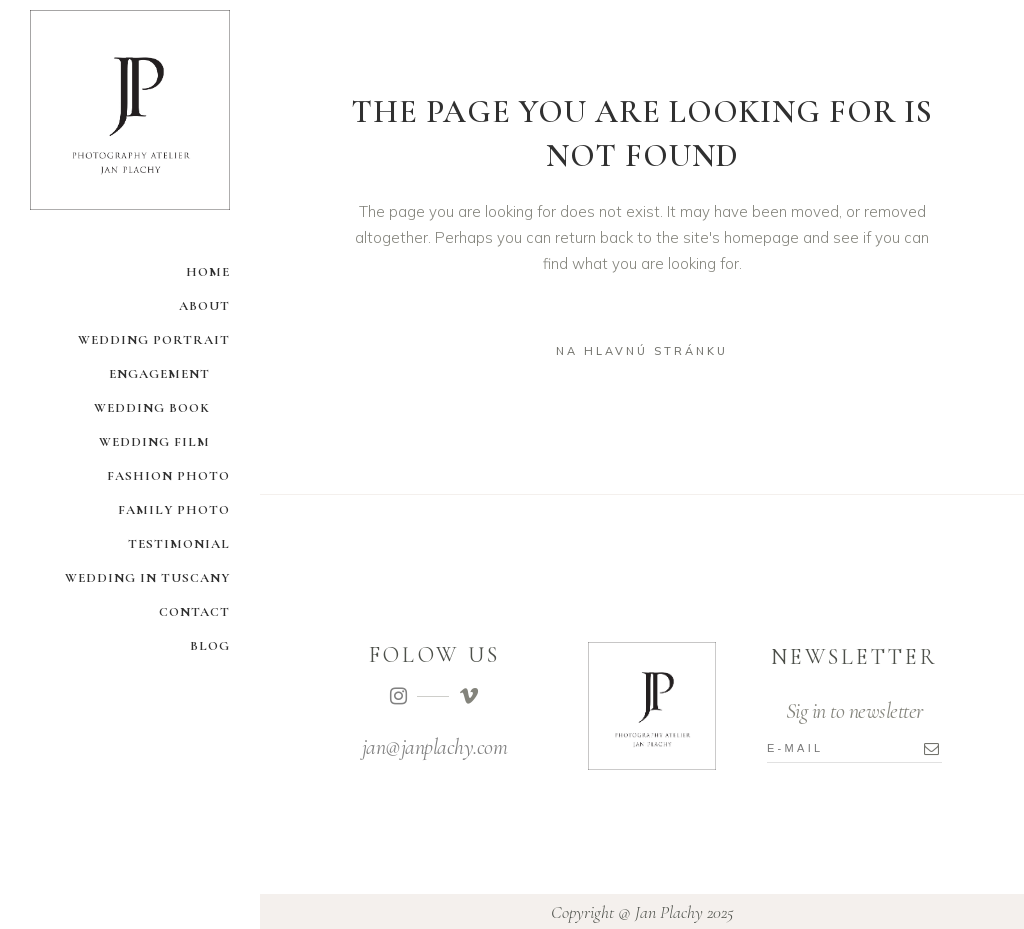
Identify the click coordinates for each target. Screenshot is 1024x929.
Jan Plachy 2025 (684, 912)
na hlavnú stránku (642, 351)
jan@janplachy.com (435, 747)
